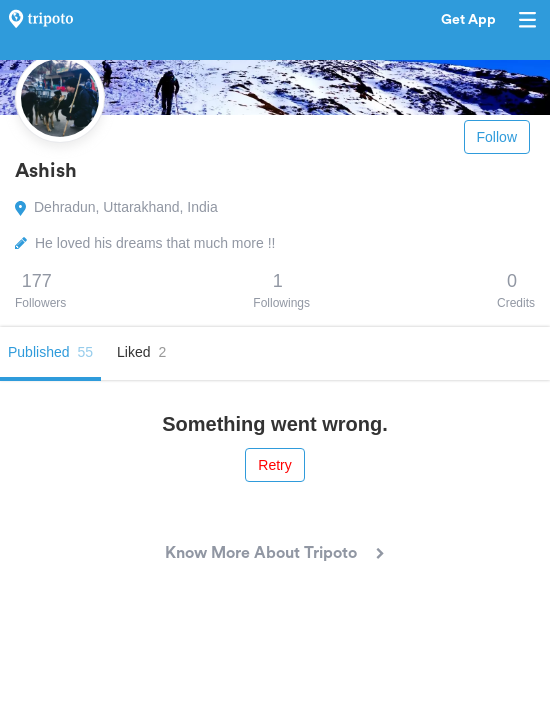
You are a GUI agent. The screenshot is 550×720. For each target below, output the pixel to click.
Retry (274, 465)
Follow (497, 137)
